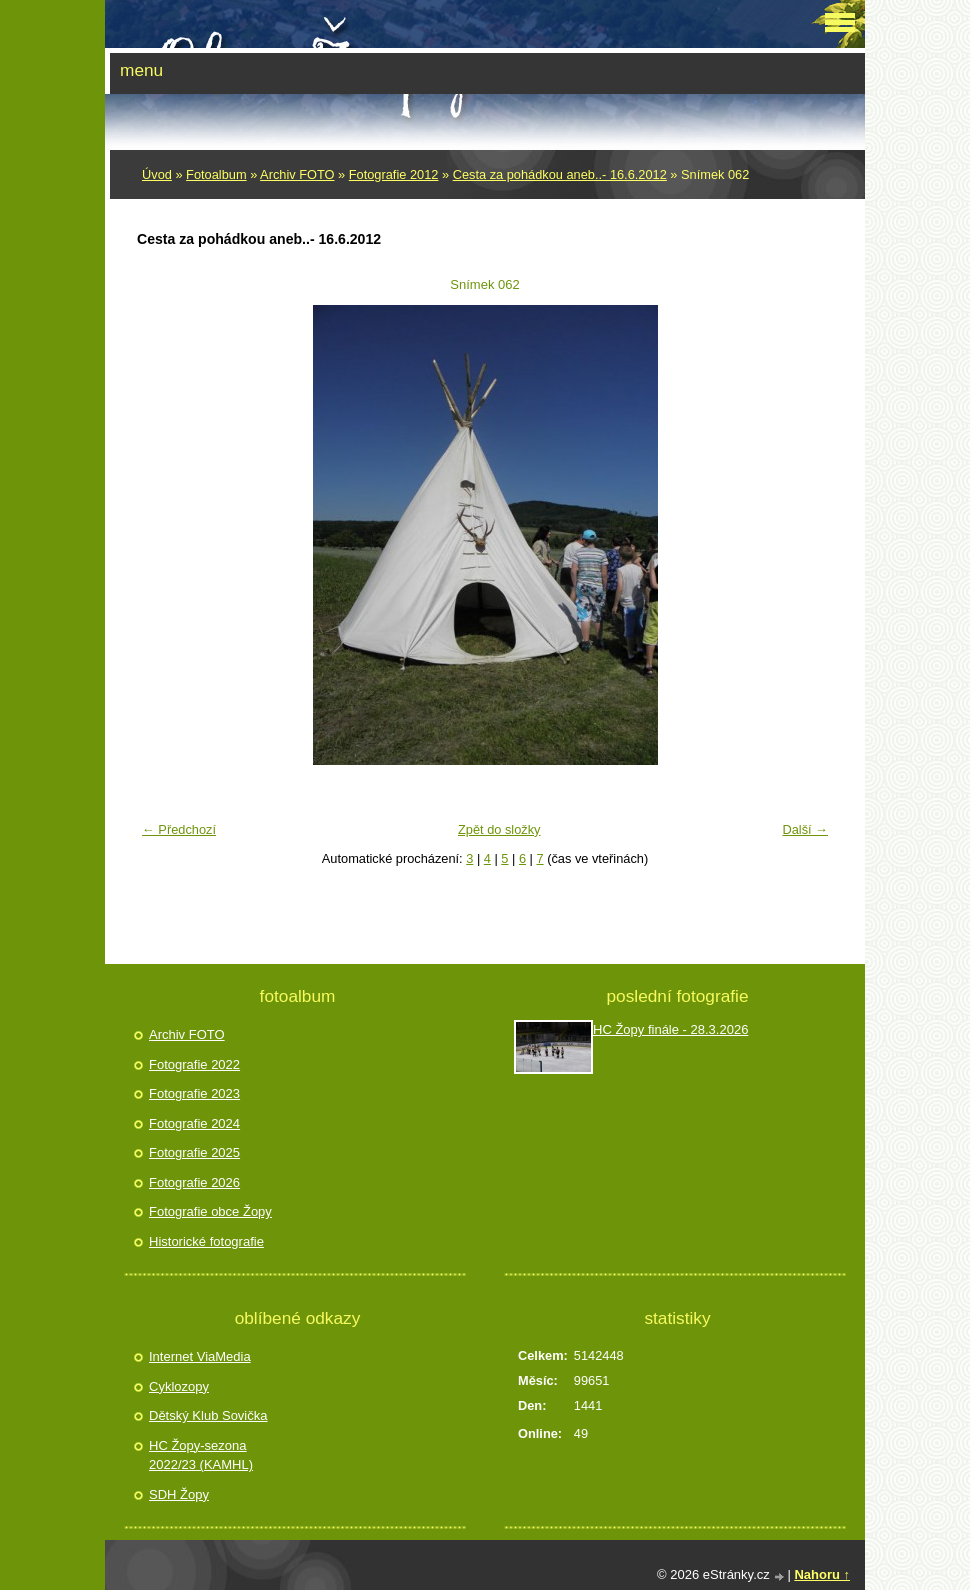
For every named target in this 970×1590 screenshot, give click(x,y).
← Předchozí (179, 829)
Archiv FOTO (297, 174)
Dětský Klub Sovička (208, 1415)
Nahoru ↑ (822, 1574)
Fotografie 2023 (194, 1093)
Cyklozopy (179, 1386)
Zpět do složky (499, 829)
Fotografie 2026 (194, 1182)
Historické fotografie (206, 1241)
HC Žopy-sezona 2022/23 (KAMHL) (201, 1455)
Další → (805, 829)
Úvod (157, 174)
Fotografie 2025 (194, 1152)
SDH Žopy (179, 1494)
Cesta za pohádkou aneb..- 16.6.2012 (560, 174)
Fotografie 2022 (194, 1064)
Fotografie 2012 (394, 174)
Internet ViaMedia (200, 1356)
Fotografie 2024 (194, 1123)
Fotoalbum (216, 174)
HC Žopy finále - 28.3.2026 (670, 1029)
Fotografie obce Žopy (210, 1211)
